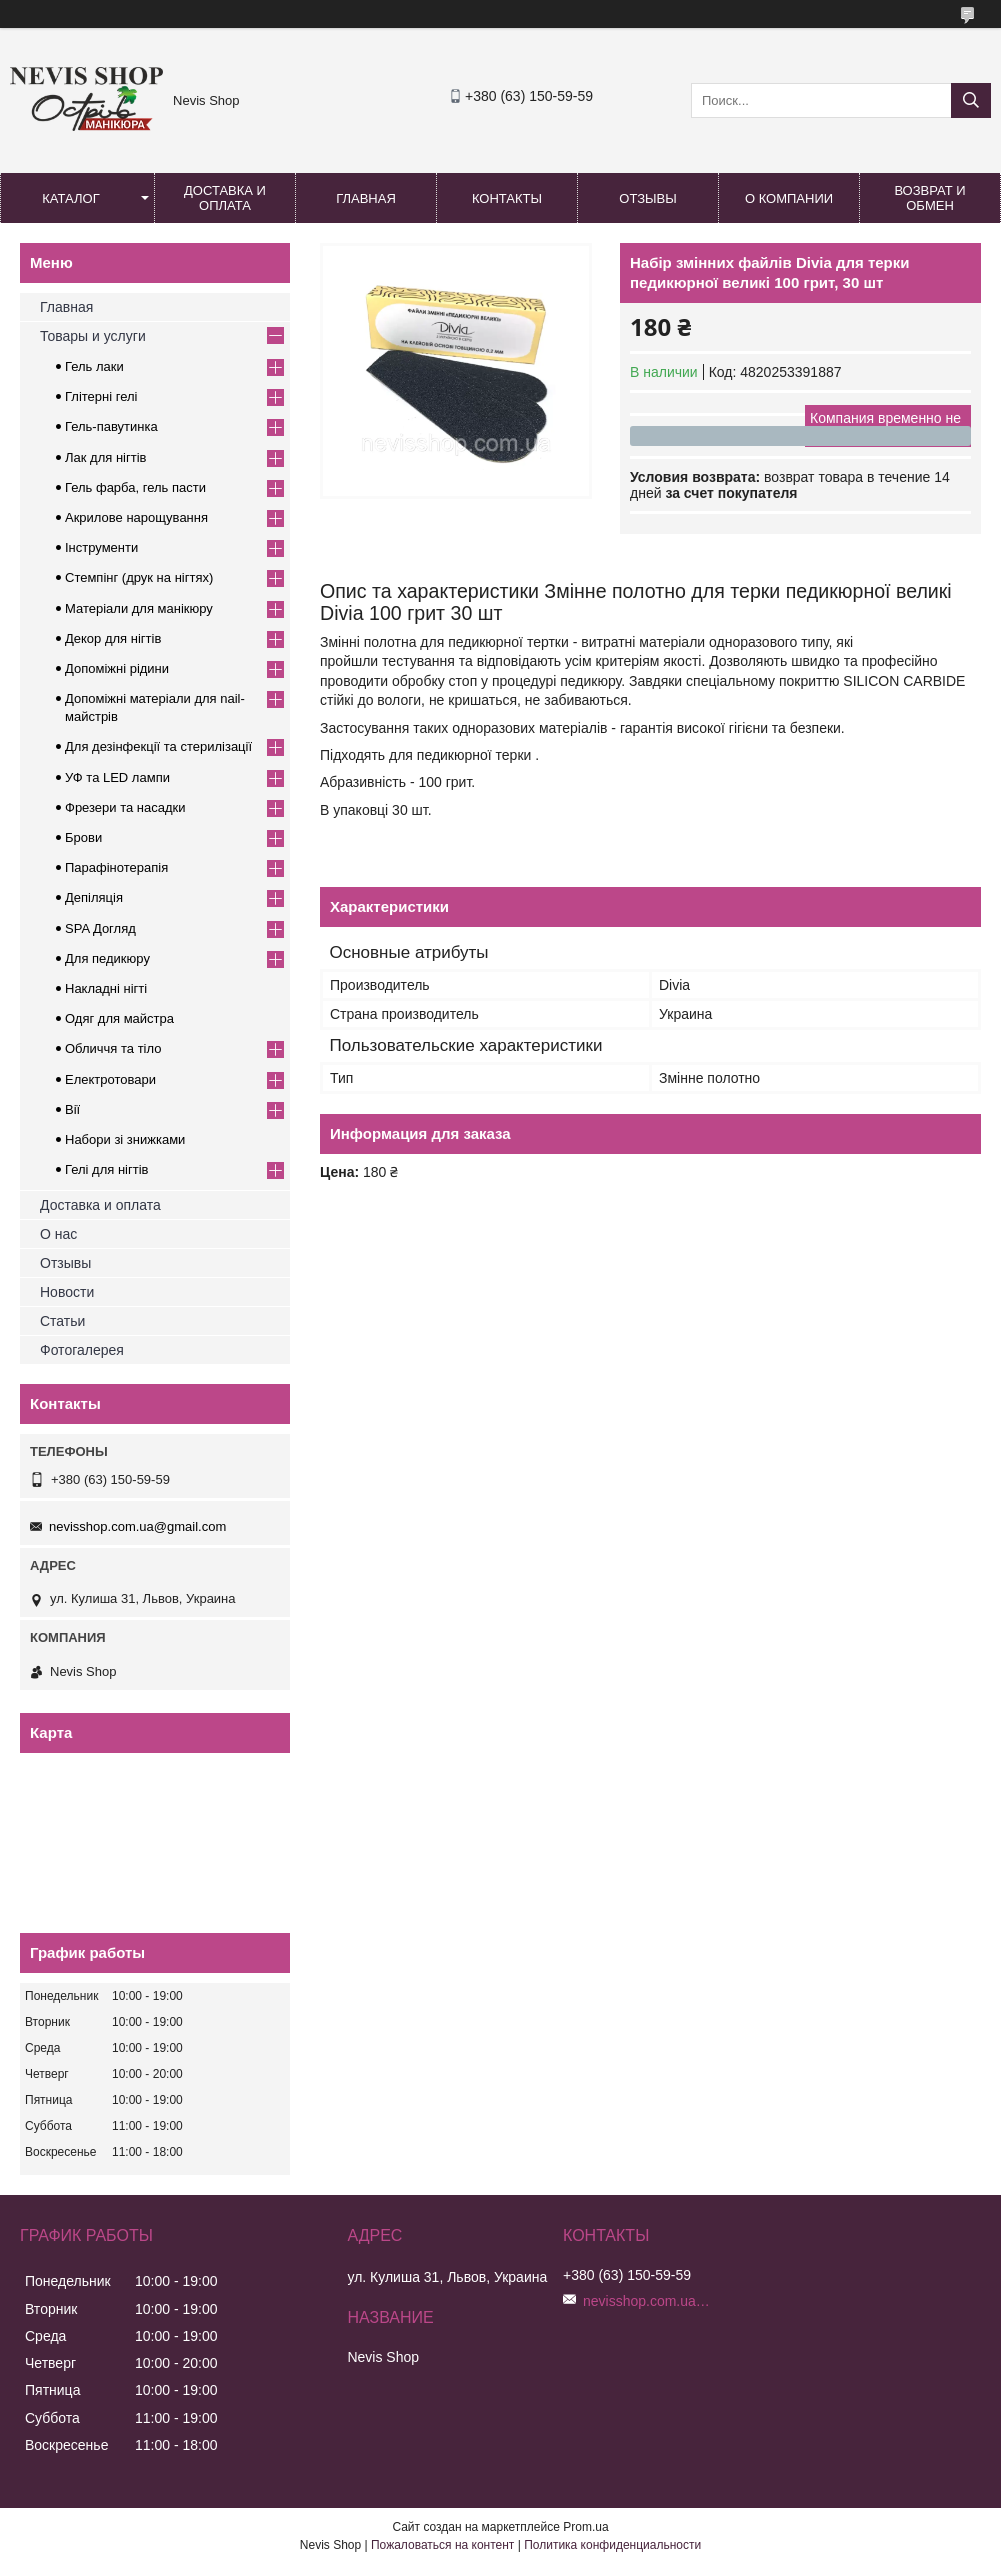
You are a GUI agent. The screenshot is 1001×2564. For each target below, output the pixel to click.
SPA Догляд (100, 928)
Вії (72, 1109)
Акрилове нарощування (136, 517)
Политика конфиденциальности (612, 2545)
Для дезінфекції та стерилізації (158, 746)
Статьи (62, 1321)
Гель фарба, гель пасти (135, 487)
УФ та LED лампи (117, 777)
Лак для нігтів (105, 457)
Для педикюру (107, 958)
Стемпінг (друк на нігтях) (139, 577)
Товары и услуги (93, 336)
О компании (789, 198)
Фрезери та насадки (125, 807)
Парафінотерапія (116, 867)
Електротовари (110, 1079)
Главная (366, 198)
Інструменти (101, 547)
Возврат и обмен (929, 198)
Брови (83, 837)
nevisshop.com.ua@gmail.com (137, 1526)
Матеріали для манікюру (139, 608)
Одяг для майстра (119, 1018)
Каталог (70, 198)
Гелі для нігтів (106, 1169)
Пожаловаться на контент (442, 2545)
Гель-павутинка (111, 426)
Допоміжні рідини (117, 668)
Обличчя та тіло (113, 1048)
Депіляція (94, 897)
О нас (58, 1234)
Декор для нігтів (113, 638)
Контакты (507, 198)
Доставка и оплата (225, 198)
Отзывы (647, 198)
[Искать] (971, 100)
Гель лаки (94, 366)
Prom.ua (585, 2527)
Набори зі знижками (125, 1139)
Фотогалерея (82, 1350)
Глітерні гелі (101, 396)
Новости (67, 1292)
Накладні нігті (106, 988)
